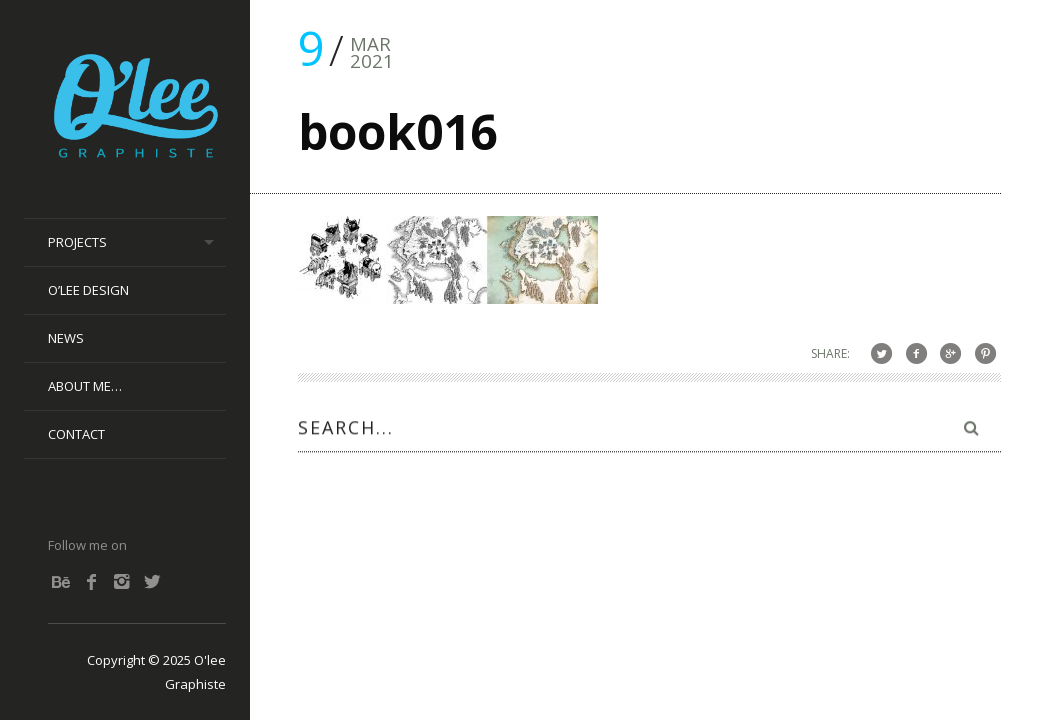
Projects (77, 242)
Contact (76, 434)
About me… (85, 386)
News (66, 338)
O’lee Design (88, 290)
